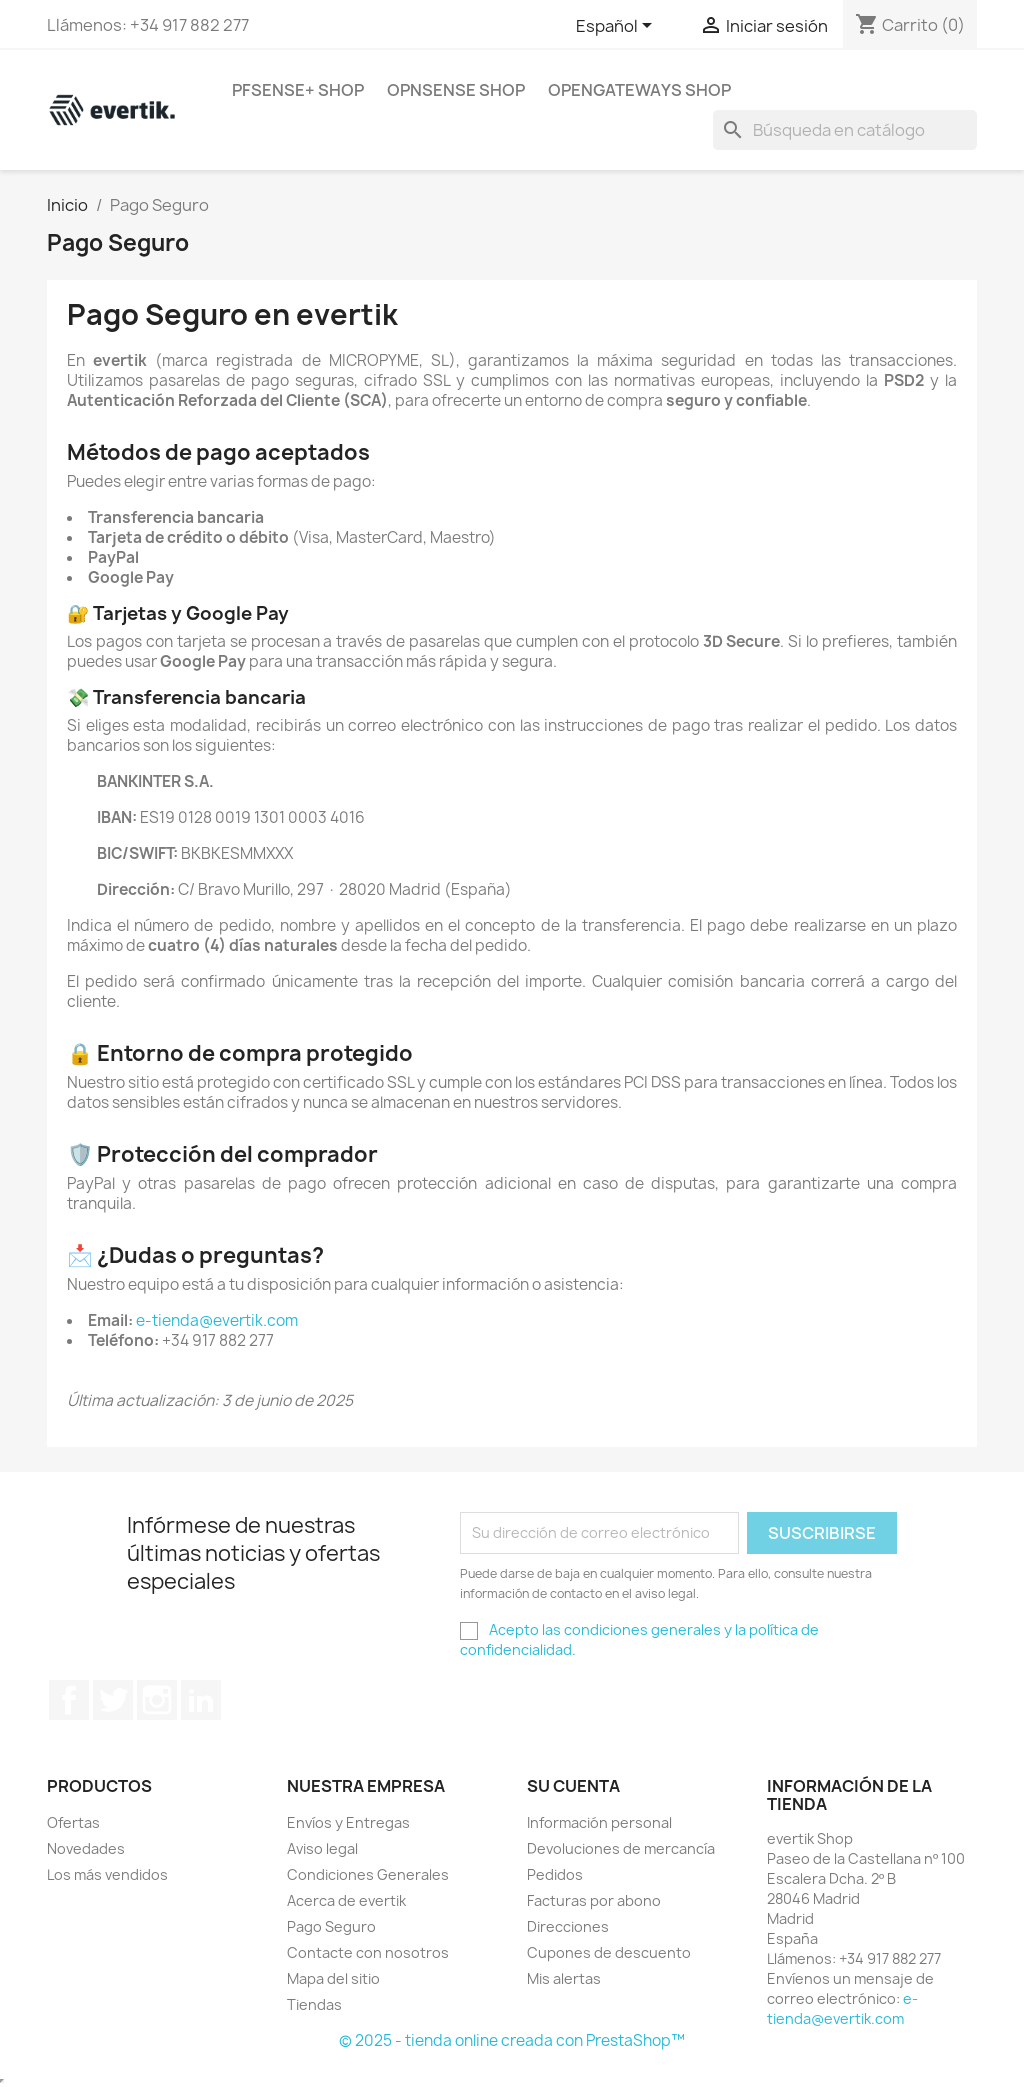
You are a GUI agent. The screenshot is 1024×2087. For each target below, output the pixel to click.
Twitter (113, 1700)
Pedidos (555, 1874)
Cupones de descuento (609, 1952)
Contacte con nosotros (368, 1952)
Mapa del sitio (333, 1978)
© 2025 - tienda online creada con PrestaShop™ (512, 2040)
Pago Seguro (331, 1926)
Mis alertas (564, 1978)
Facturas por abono (594, 1900)
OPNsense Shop (456, 90)
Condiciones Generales (368, 1874)
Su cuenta (573, 1786)
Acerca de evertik (346, 1900)
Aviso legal (322, 1848)
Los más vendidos (107, 1874)
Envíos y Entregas (348, 1822)
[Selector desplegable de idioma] (617, 27)
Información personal (599, 1822)
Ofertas (73, 1822)
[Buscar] (845, 130)
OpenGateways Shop (639, 90)
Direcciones (568, 1926)
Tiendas (314, 2004)
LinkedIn (201, 1700)
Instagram (157, 1700)
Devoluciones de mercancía (621, 1848)
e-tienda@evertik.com (217, 1320)
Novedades (86, 1848)
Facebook (69, 1700)
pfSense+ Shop (298, 90)
